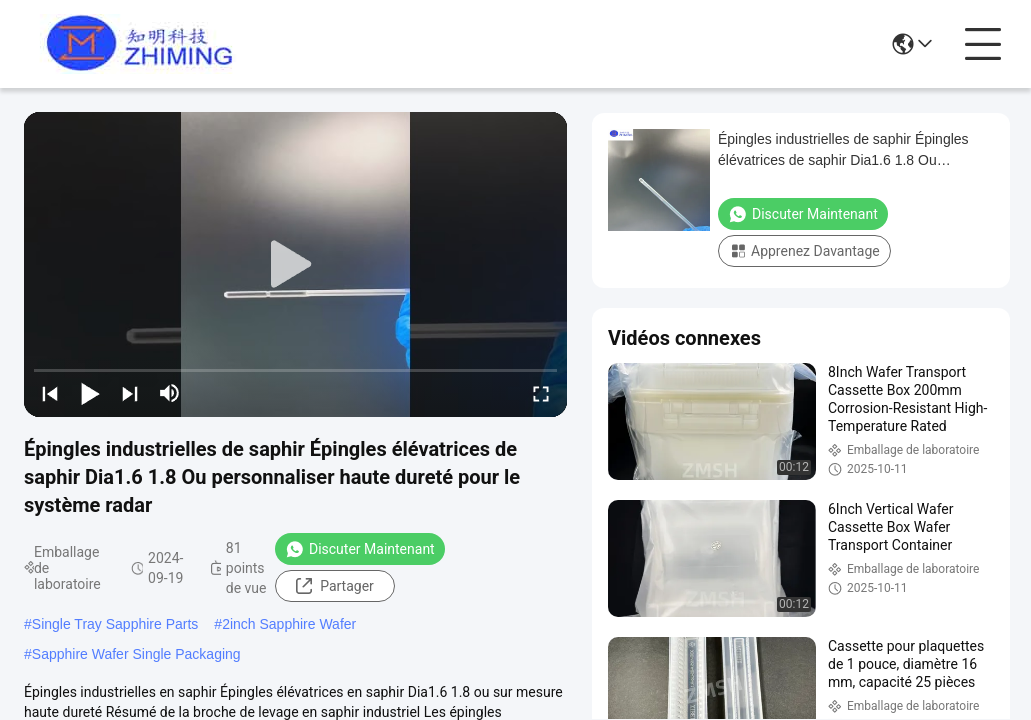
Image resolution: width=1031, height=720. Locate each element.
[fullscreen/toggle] (541, 393)
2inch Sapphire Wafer (289, 624)
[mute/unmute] (170, 393)
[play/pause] (90, 393)
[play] (296, 265)
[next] (130, 393)
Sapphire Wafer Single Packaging (136, 654)
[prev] (50, 393)
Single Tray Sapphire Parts (115, 624)
